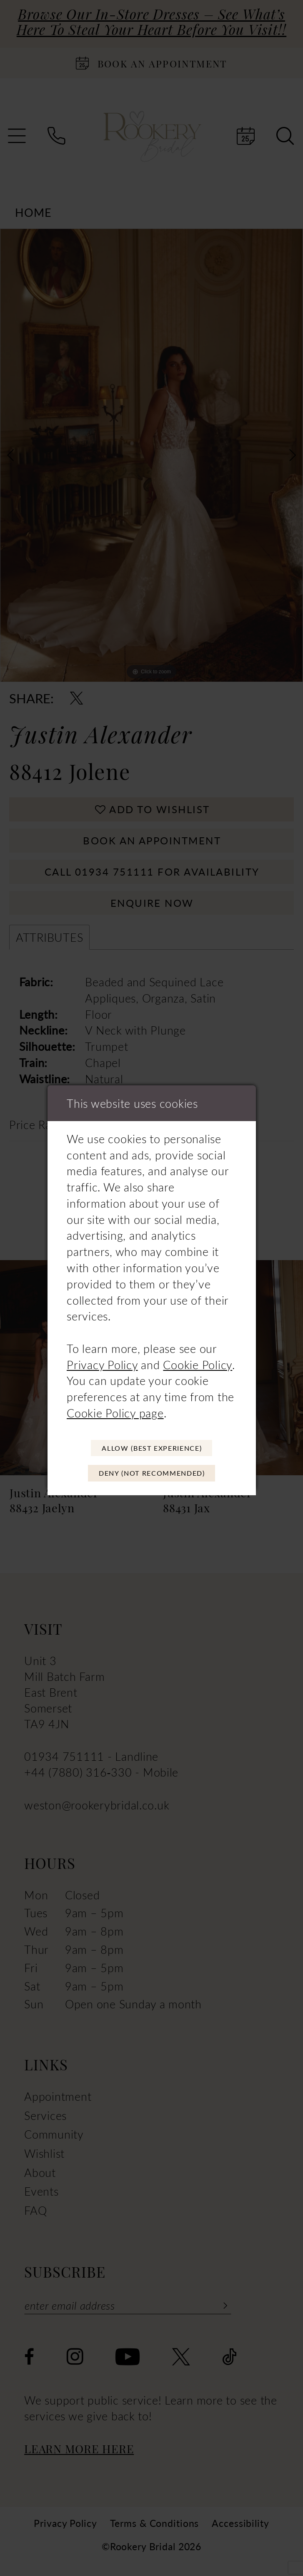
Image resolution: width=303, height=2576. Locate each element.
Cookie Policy (197, 1362)
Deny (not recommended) (152, 1474)
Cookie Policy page (115, 1410)
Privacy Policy (102, 1362)
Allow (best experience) (151, 1447)
